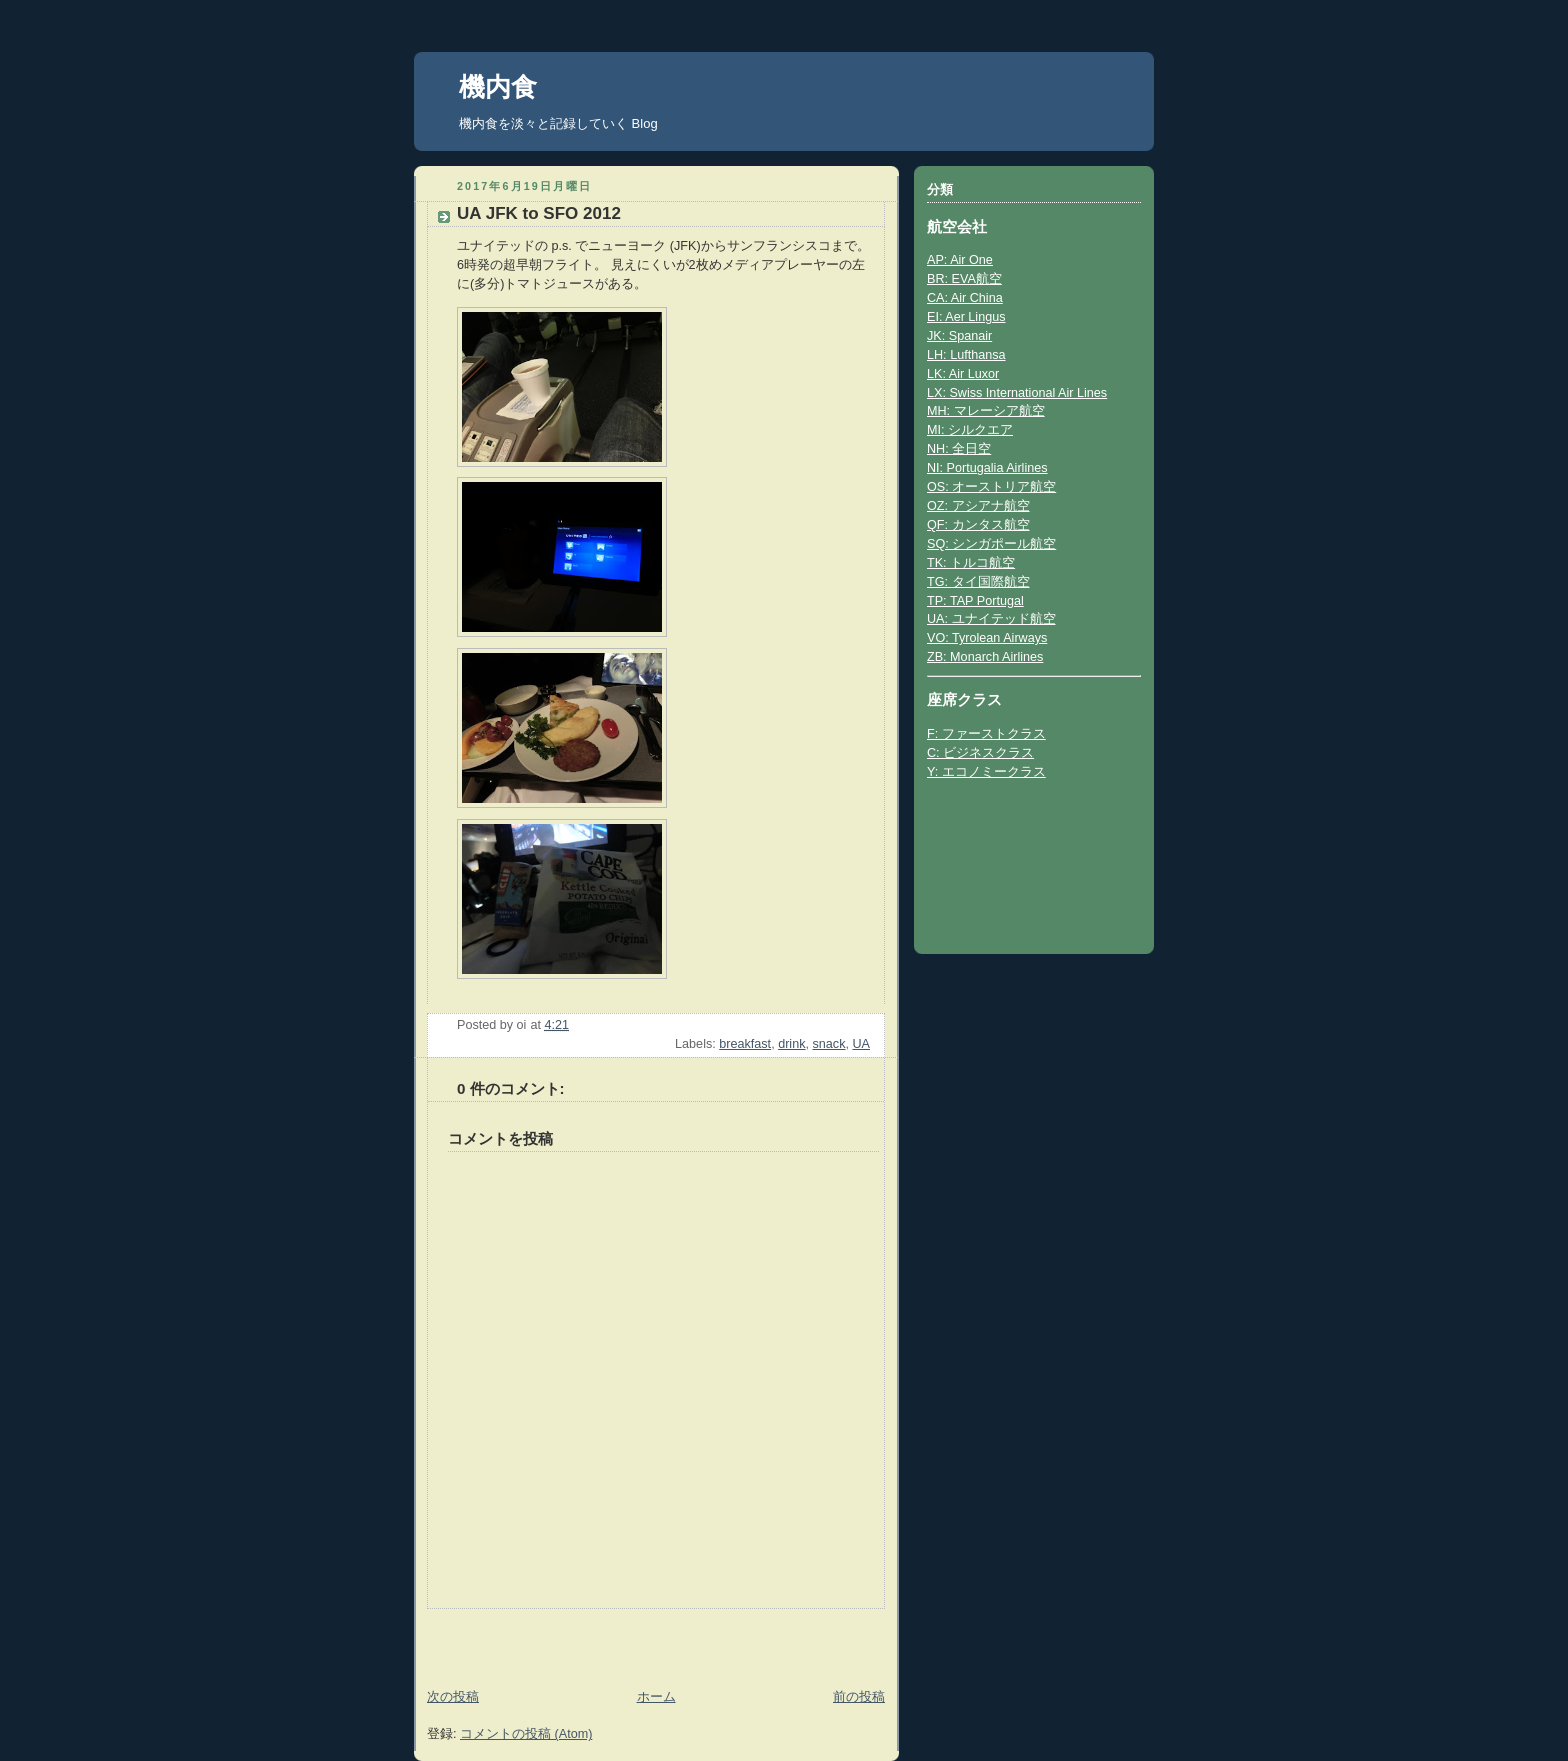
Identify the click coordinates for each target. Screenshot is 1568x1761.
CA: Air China (965, 298)
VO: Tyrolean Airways (987, 638)
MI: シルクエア (970, 430)
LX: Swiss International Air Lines (1017, 393)
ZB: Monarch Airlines (985, 657)
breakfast (745, 1044)
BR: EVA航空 (964, 279)
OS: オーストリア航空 (991, 487)
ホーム (656, 1697)
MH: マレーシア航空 (986, 411)
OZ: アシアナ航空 (978, 506)
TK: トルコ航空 (971, 563)
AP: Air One (960, 260)
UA (861, 1044)
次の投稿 (453, 1697)
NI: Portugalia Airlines (987, 468)
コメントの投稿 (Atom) (526, 1734)
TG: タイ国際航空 (978, 582)
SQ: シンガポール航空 (991, 544)
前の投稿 (859, 1697)
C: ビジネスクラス (980, 753)
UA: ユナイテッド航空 (991, 619)
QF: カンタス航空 (978, 525)
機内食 (498, 87)
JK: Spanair (959, 336)
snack (829, 1044)
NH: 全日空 (959, 449)
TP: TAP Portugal (975, 601)
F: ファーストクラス (986, 734)
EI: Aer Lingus (966, 317)
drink (791, 1044)
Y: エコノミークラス (986, 772)
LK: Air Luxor (963, 374)
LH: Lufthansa (966, 355)
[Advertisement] (531, 1639)
